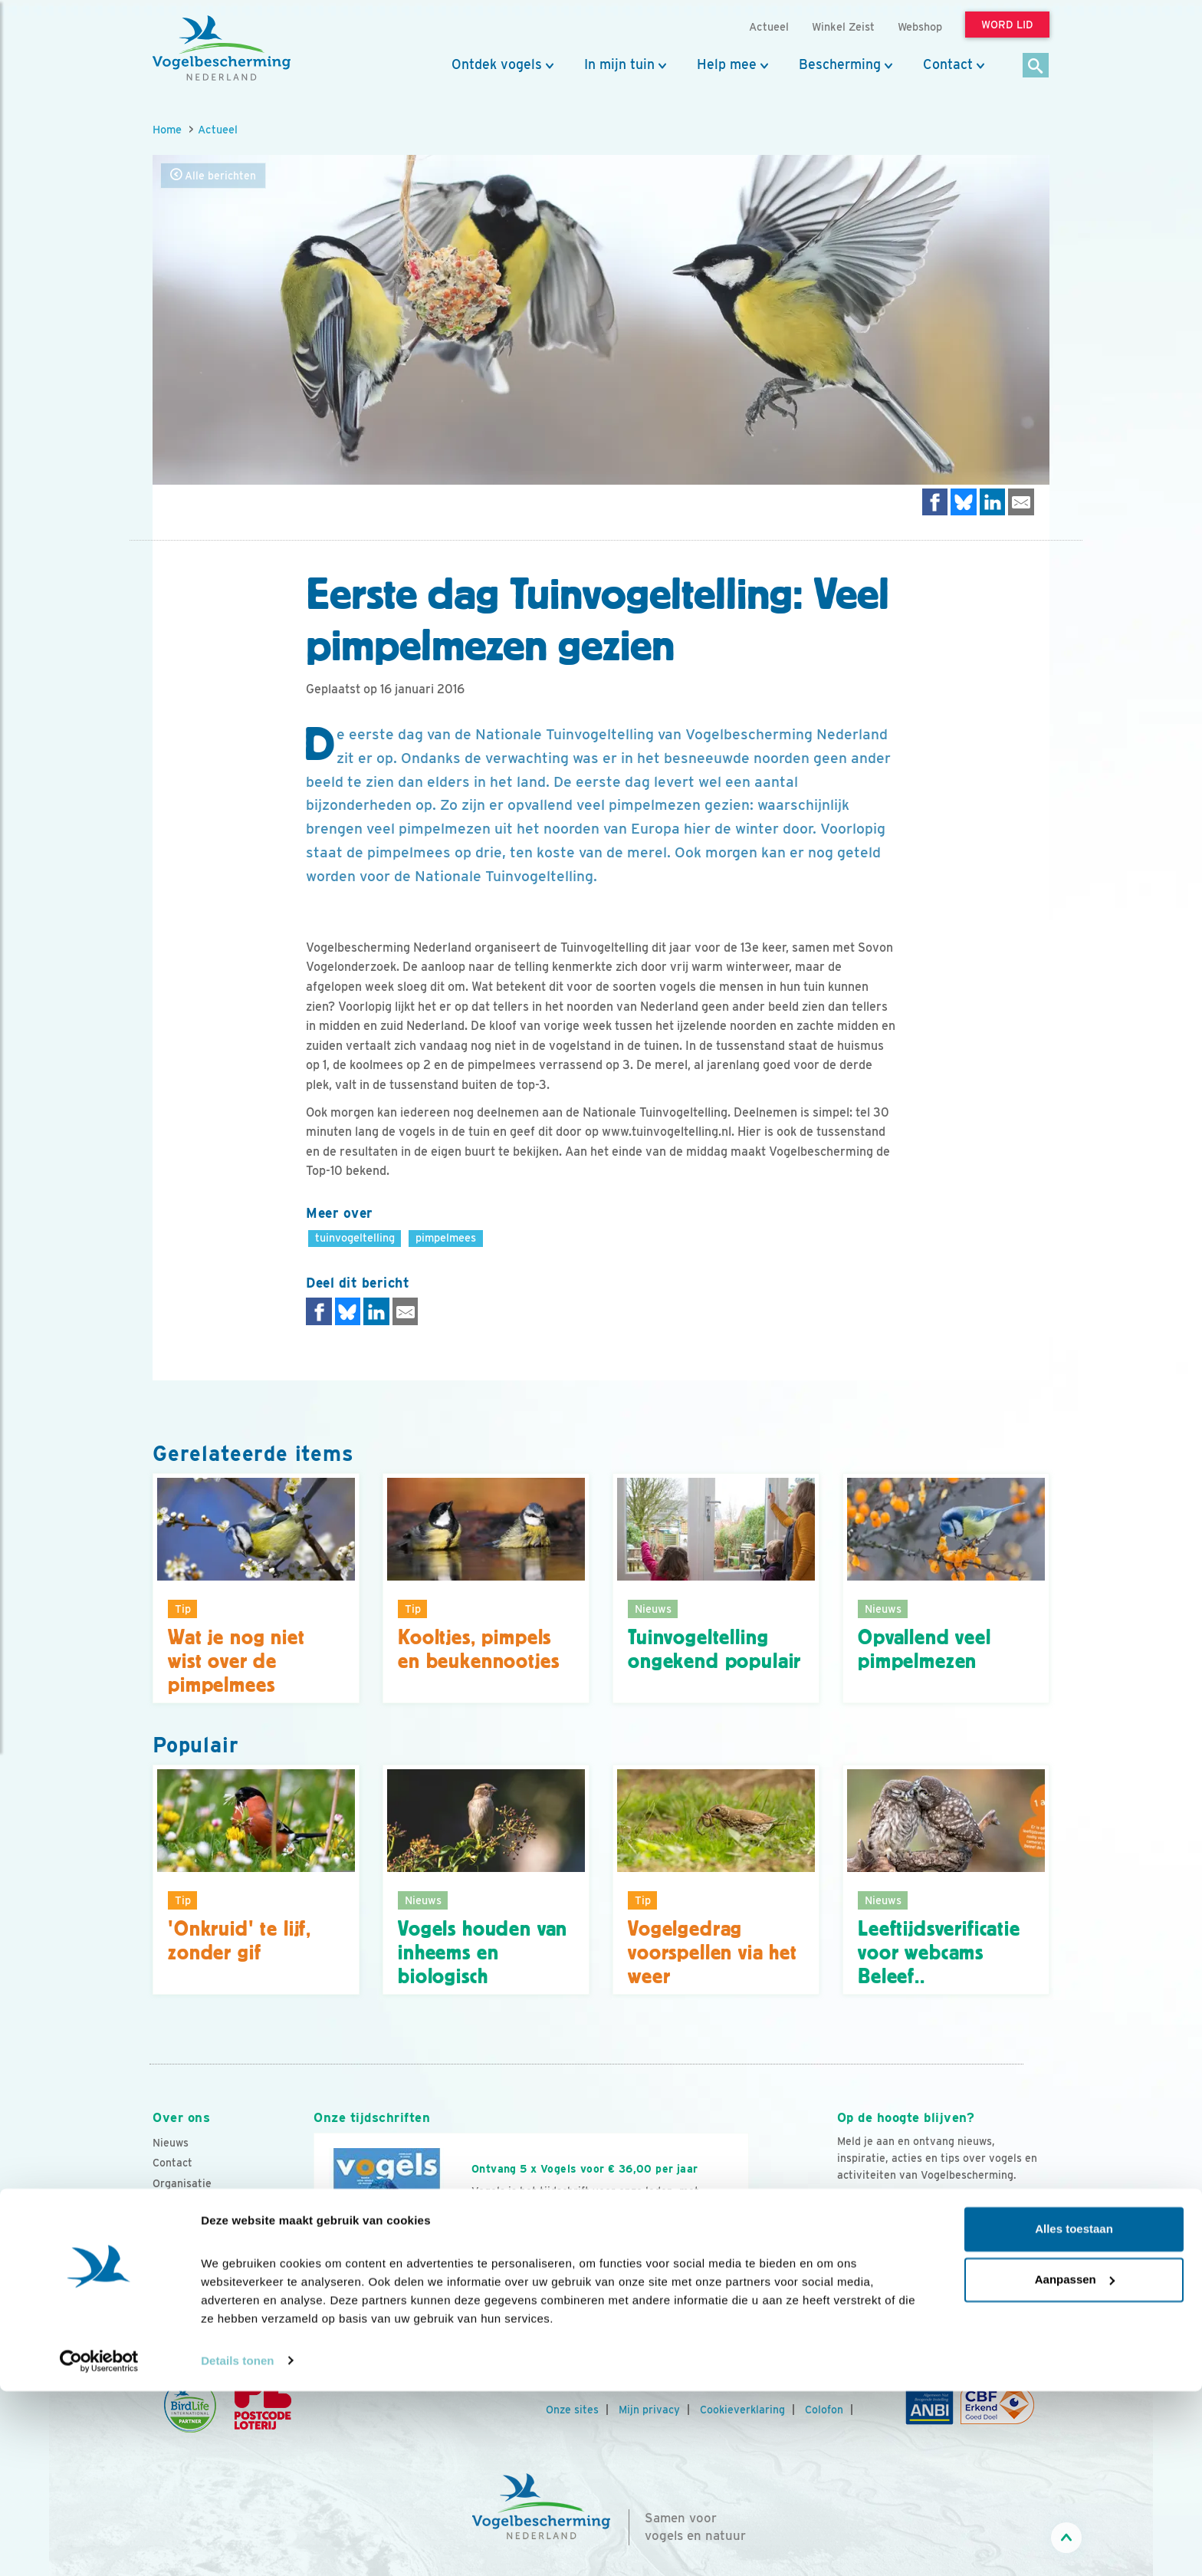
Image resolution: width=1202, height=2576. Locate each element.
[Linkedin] (943, 2274)
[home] (222, 48)
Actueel (218, 129)
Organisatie (182, 2183)
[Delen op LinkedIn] (993, 502)
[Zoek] (1036, 66)
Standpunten (185, 2285)
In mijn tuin (619, 64)
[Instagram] (912, 2274)
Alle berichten (213, 175)
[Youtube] (881, 2274)
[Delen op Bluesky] (964, 502)
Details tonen (237, 2545)
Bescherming (840, 64)
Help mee (727, 64)
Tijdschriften (185, 2245)
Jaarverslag (183, 2224)
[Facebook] (849, 2274)
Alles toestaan (1074, 2414)
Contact (948, 64)
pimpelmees (445, 1237)
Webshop (920, 26)
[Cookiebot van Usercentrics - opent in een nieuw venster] (99, 2546)
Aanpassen (1075, 2464)
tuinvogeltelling (355, 1237)
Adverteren (182, 2265)
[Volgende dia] (749, 2272)
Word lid (507, 2255)
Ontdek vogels (497, 64)
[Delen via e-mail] (1021, 502)
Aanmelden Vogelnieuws (920, 2205)
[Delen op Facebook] (935, 502)
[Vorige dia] (312, 2272)
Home (167, 129)
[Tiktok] (1006, 2274)
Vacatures (178, 2203)
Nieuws (171, 2143)
